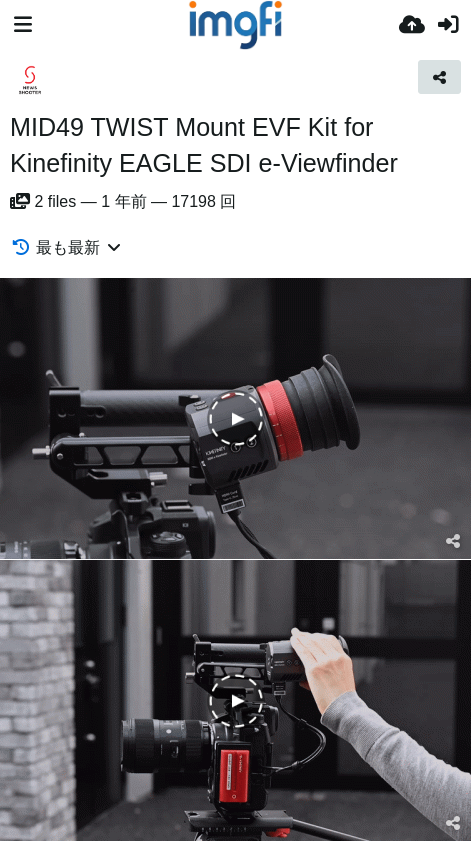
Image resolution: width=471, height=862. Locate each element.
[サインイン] (448, 25)
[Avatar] (30, 80)
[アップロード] (412, 25)
